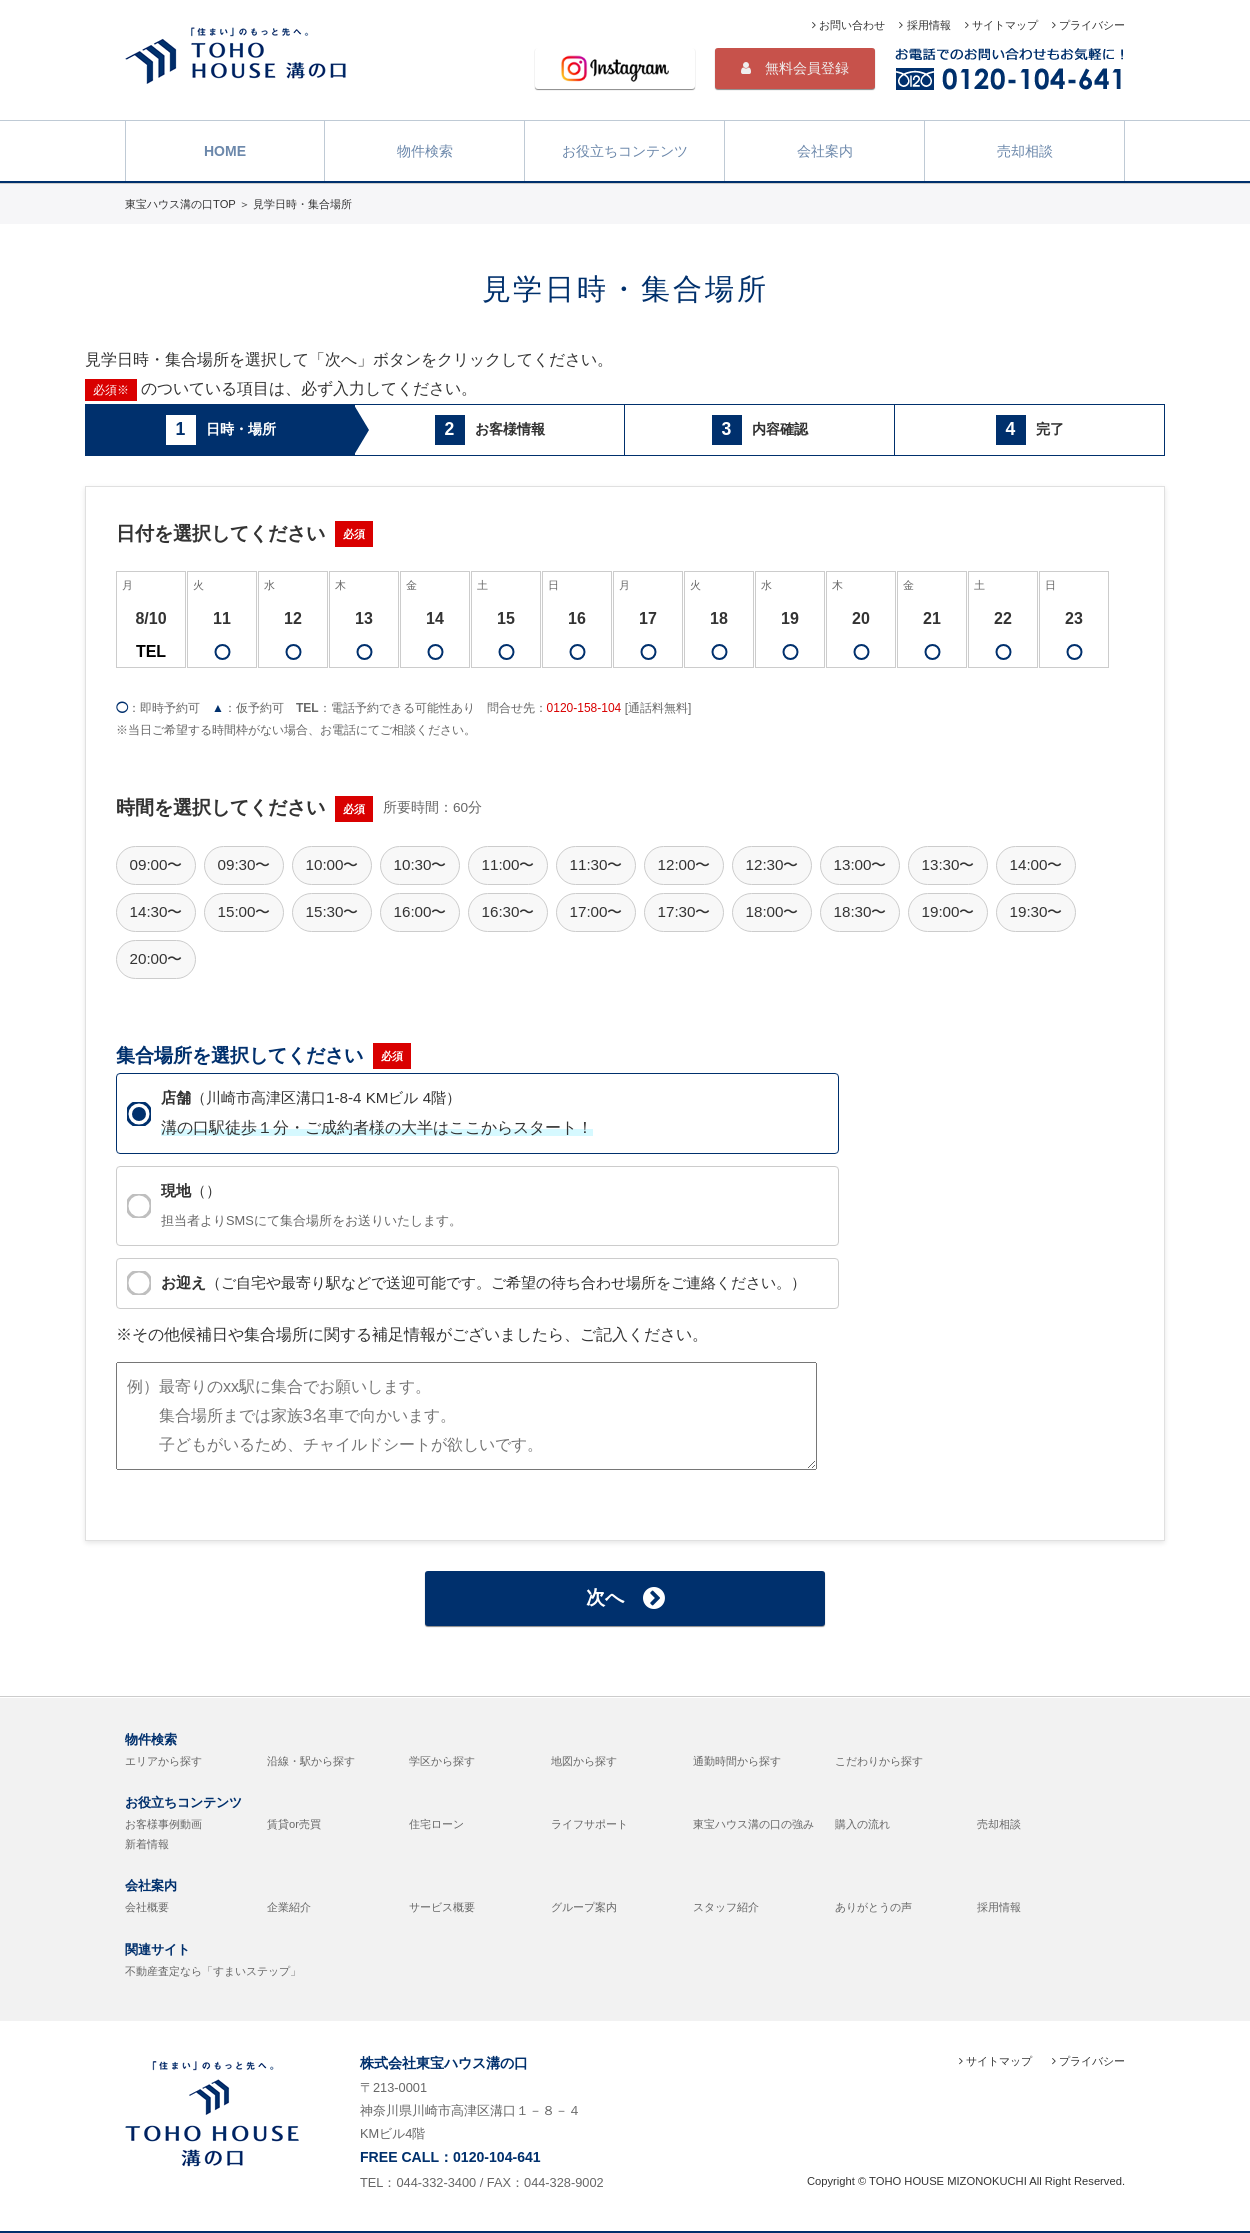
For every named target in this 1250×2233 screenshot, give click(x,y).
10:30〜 (419, 864)
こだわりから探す (879, 1761)
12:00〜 (683, 864)
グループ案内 (584, 1907)
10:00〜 (331, 864)
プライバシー (1088, 25)
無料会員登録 (795, 68)
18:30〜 (859, 911)
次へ (625, 1597)
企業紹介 (289, 1907)
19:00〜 (947, 911)
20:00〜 (155, 958)
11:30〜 (595, 864)
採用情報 (924, 25)
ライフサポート (589, 1824)
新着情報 (147, 1844)
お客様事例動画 (163, 1824)
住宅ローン (436, 1824)
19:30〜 (1035, 911)
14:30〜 (155, 911)
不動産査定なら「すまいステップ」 (213, 1971)
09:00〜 (155, 864)
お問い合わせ (848, 25)
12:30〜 (771, 864)
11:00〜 (507, 864)
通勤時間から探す (737, 1761)
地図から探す (584, 1761)
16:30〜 (507, 911)
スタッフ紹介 (726, 1907)
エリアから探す (163, 1761)
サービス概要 (442, 1907)
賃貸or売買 (294, 1824)
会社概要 (147, 1907)
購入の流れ (862, 1824)
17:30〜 (683, 911)
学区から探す (442, 1761)
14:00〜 (1035, 864)
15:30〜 (331, 911)
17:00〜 (595, 911)
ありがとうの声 (873, 1907)
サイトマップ (1001, 25)
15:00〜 (243, 911)
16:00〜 (419, 911)
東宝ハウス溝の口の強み (753, 1824)
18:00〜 (771, 911)
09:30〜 (243, 864)
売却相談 (1025, 149)
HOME (225, 149)
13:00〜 (859, 864)
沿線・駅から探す (311, 1761)
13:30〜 (947, 864)
